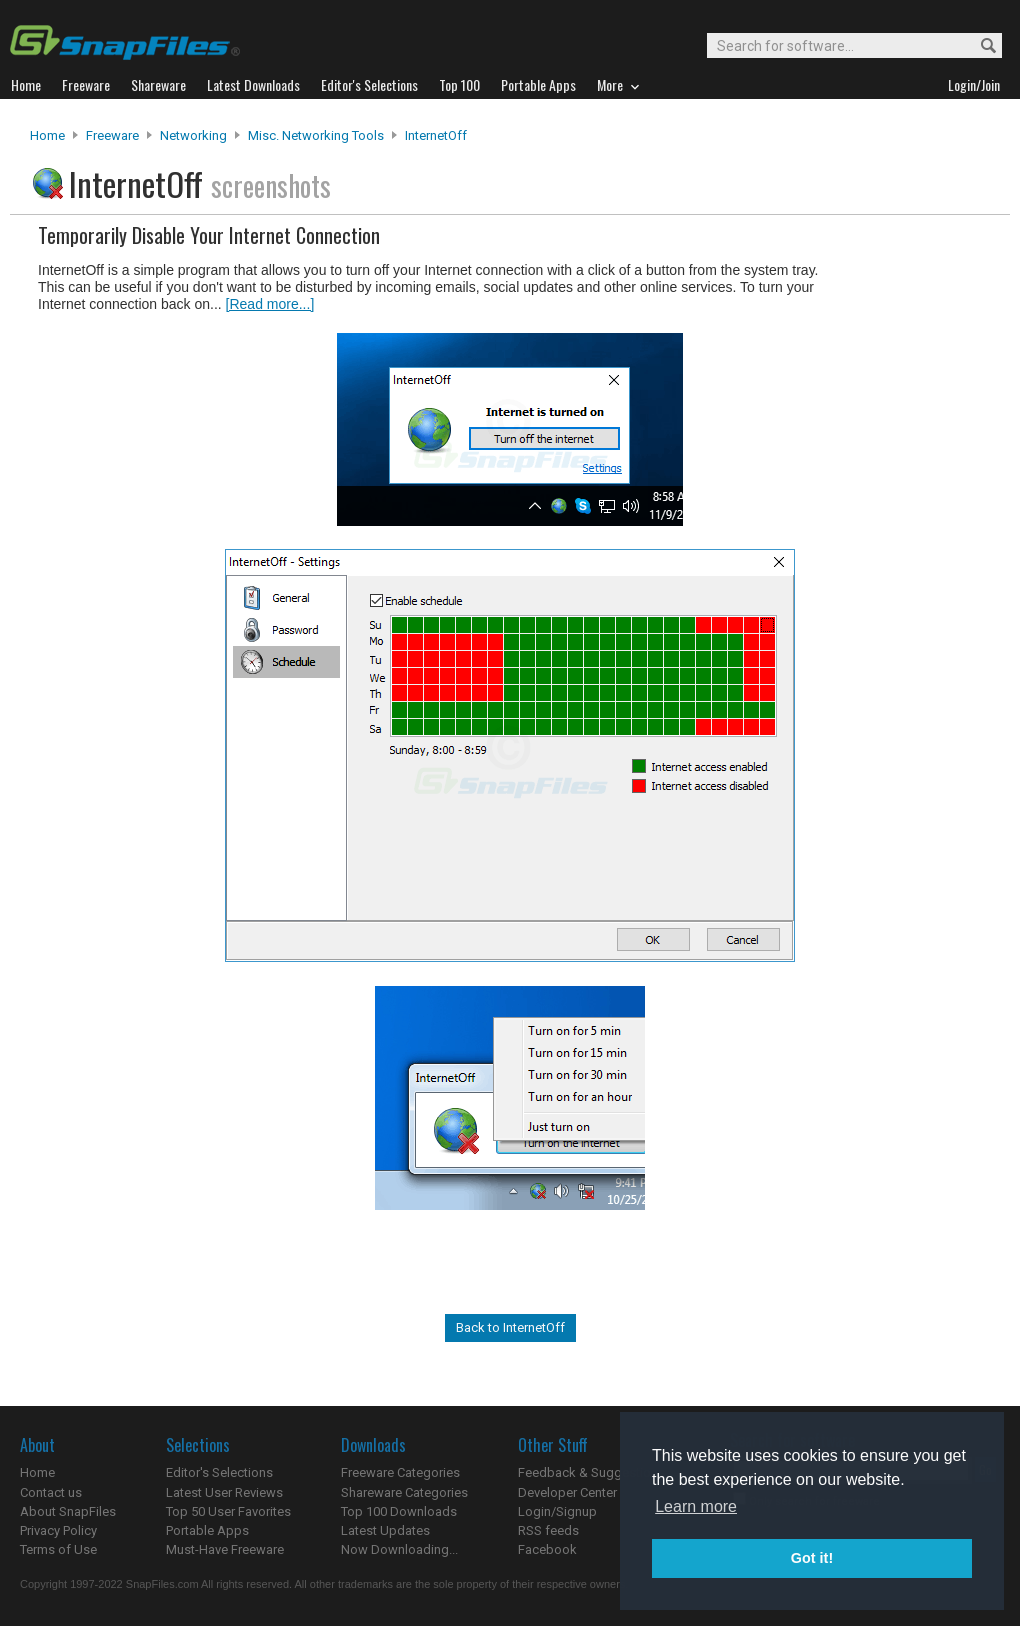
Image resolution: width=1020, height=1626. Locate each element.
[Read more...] (270, 304)
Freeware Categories (400, 1472)
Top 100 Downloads (399, 1511)
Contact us (51, 1492)
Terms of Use (58, 1549)
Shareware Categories (404, 1492)
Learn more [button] (696, 1506)
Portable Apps (207, 1530)
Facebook (547, 1549)
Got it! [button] (812, 1558)
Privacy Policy (58, 1530)
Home (47, 135)
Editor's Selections (219, 1472)
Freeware (112, 135)
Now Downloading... (399, 1549)
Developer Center (567, 1492)
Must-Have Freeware (225, 1549)
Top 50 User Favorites (228, 1511)
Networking (193, 135)
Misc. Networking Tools (316, 135)
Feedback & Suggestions (591, 1472)
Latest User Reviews (224, 1492)
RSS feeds (548, 1530)
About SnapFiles (68, 1511)
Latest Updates (385, 1530)
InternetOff (436, 135)
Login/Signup (557, 1511)
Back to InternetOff (510, 1327)
